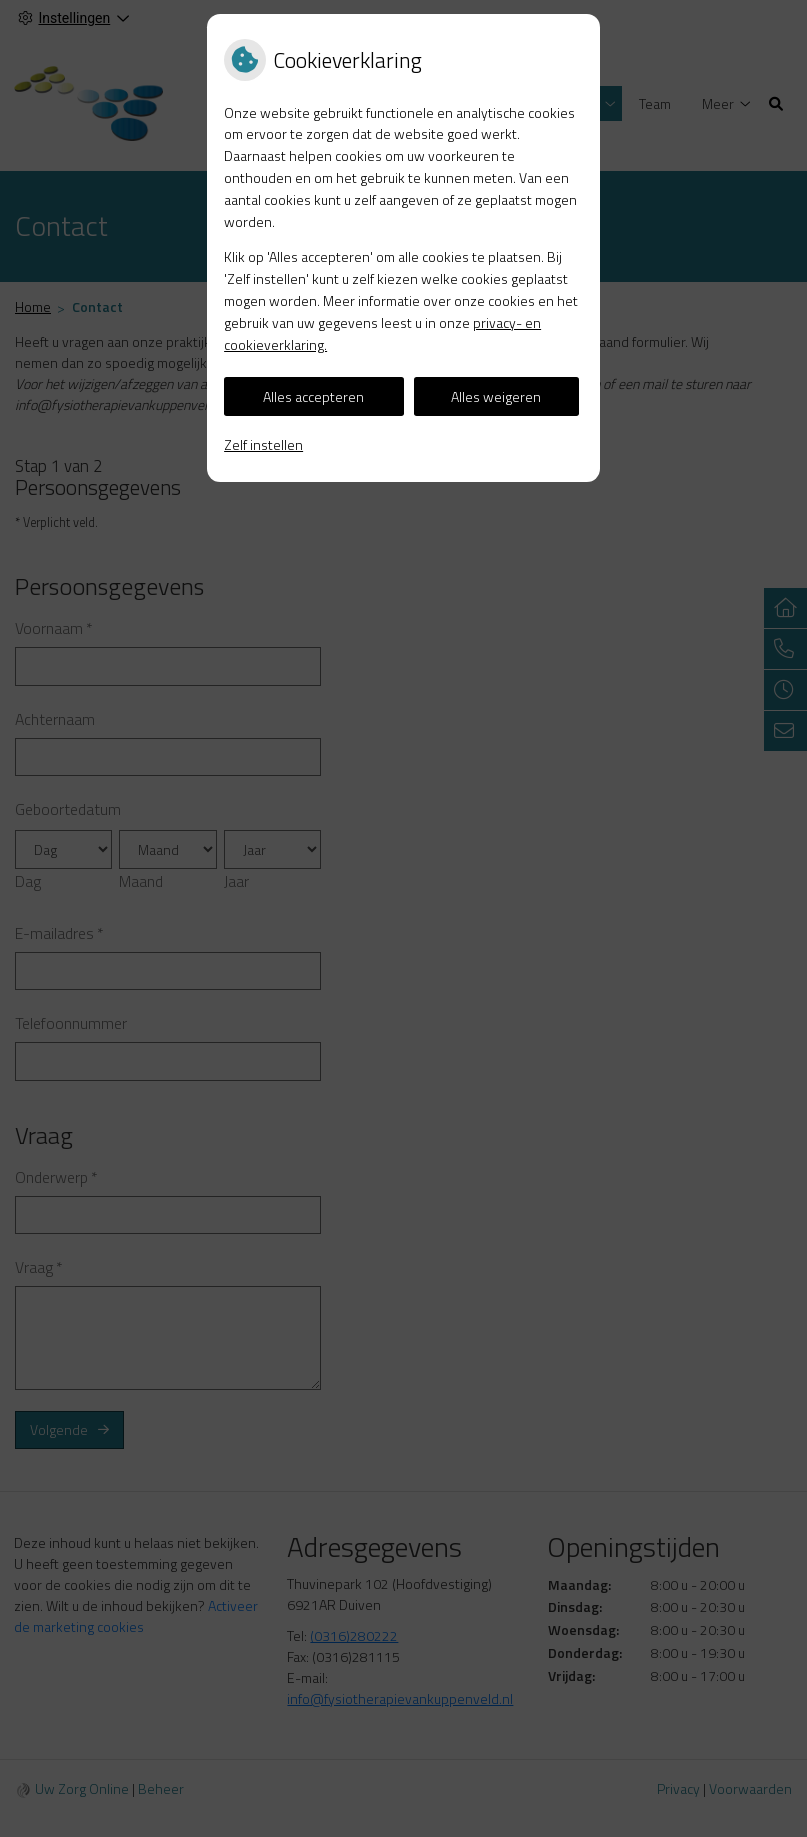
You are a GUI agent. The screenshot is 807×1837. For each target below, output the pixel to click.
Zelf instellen (263, 444)
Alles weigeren (496, 396)
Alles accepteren (313, 396)
